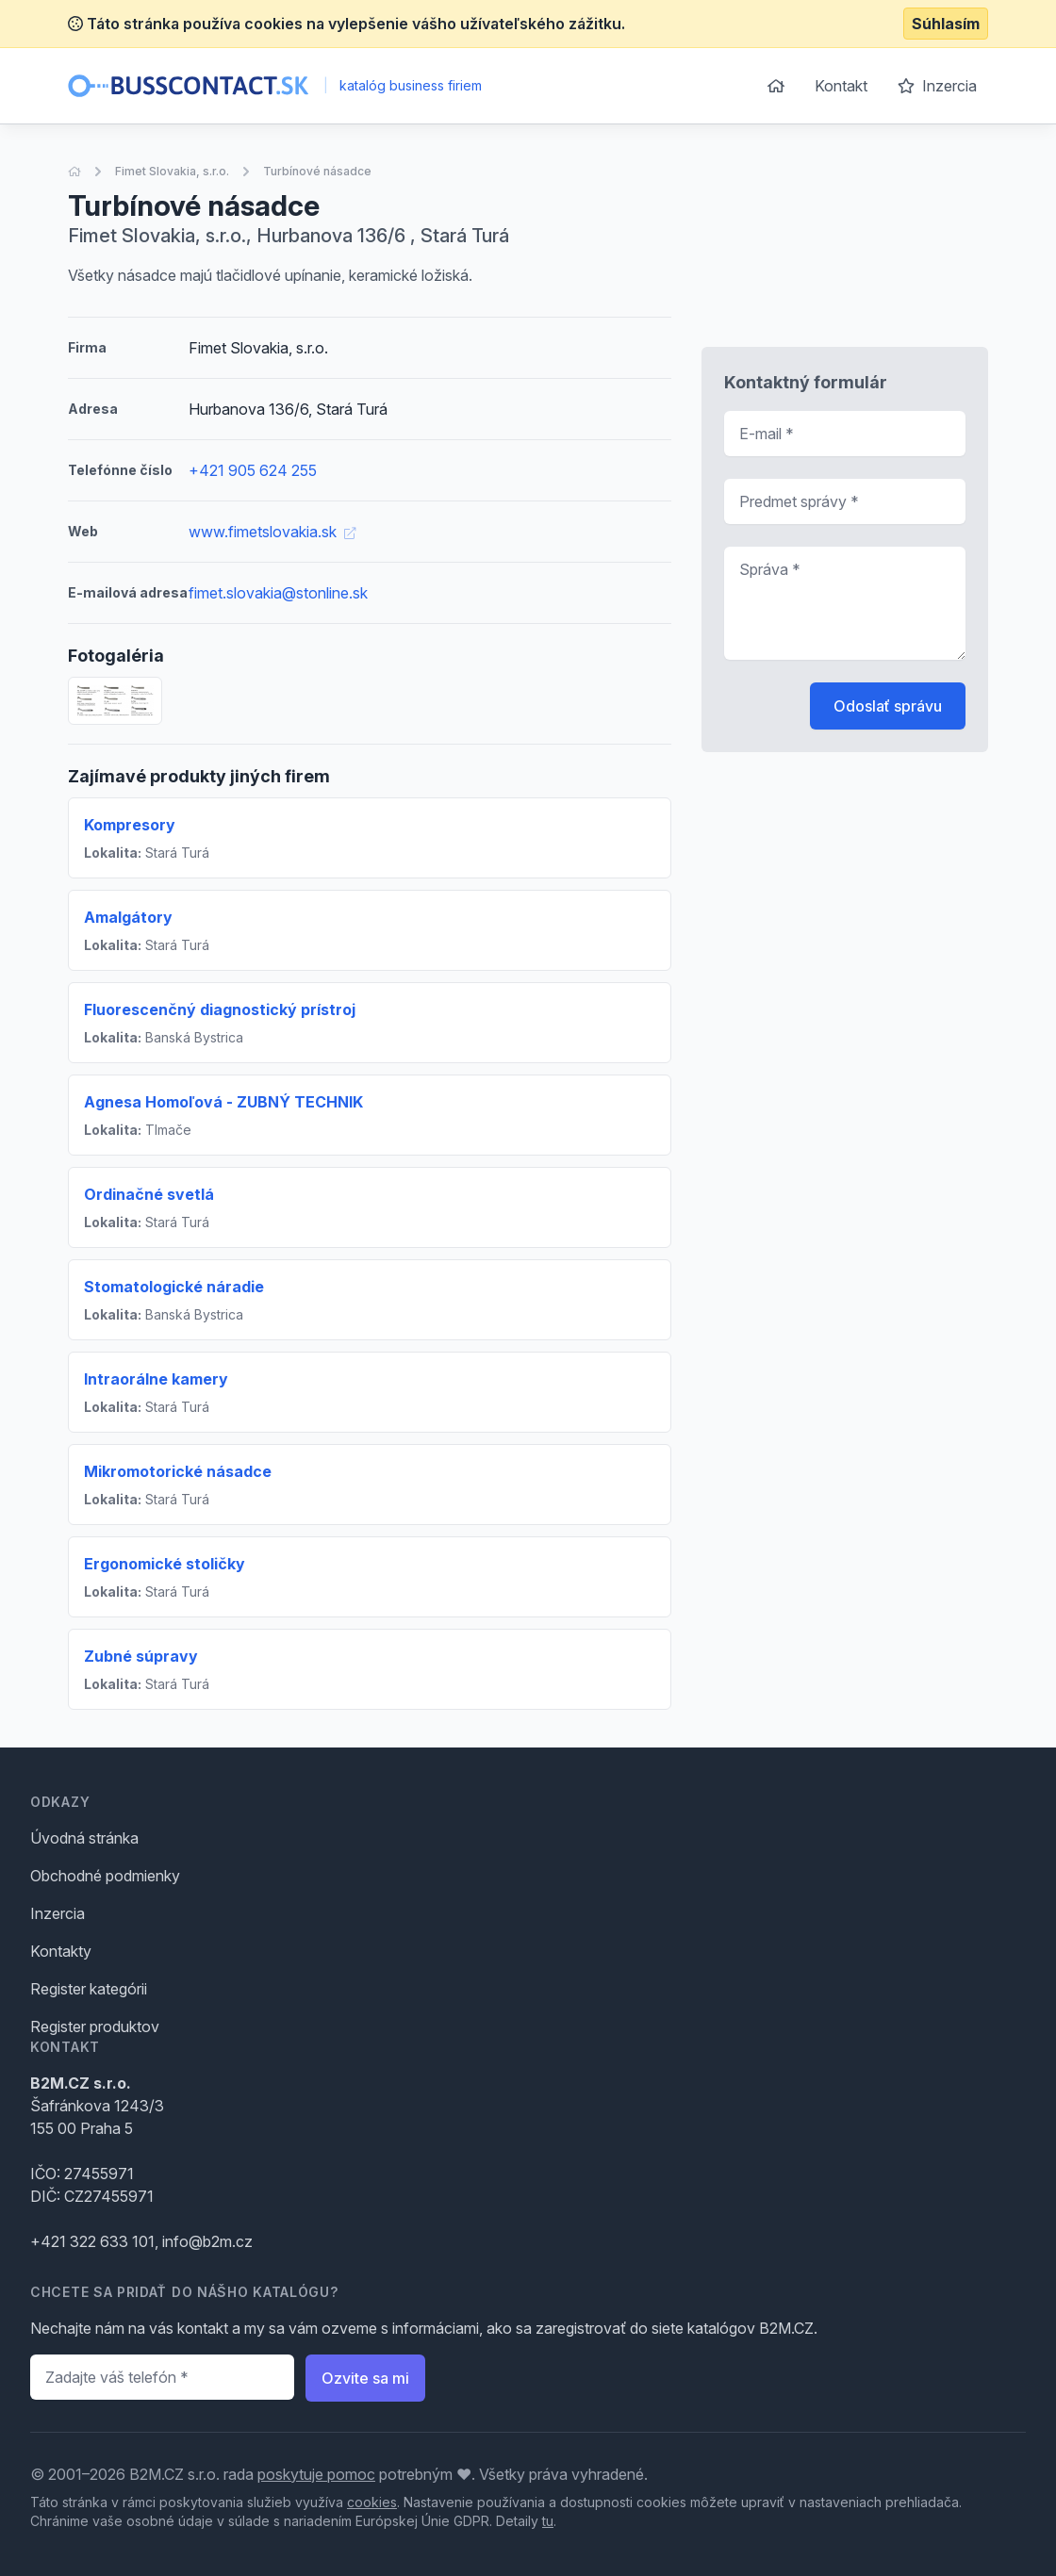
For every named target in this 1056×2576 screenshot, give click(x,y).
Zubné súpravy (141, 1656)
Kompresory (129, 824)
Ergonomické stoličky (164, 1563)
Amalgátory (128, 917)
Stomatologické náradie (174, 1286)
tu (547, 2521)
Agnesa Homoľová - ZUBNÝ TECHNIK (223, 1101)
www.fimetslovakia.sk (272, 531)
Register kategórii (88, 1988)
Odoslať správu (887, 706)
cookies (372, 2502)
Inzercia (937, 85)
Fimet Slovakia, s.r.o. (172, 171)
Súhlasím (946, 23)
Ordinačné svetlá (149, 1194)
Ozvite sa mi (365, 2378)
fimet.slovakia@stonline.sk (278, 592)
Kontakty (60, 1951)
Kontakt (841, 85)
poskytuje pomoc (316, 2474)
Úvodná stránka (84, 1838)
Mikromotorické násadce (178, 1471)
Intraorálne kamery (156, 1379)
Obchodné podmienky (105, 1875)
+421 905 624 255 (253, 470)
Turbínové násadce (317, 171)
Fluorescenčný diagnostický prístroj (219, 1009)
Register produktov (94, 2026)
